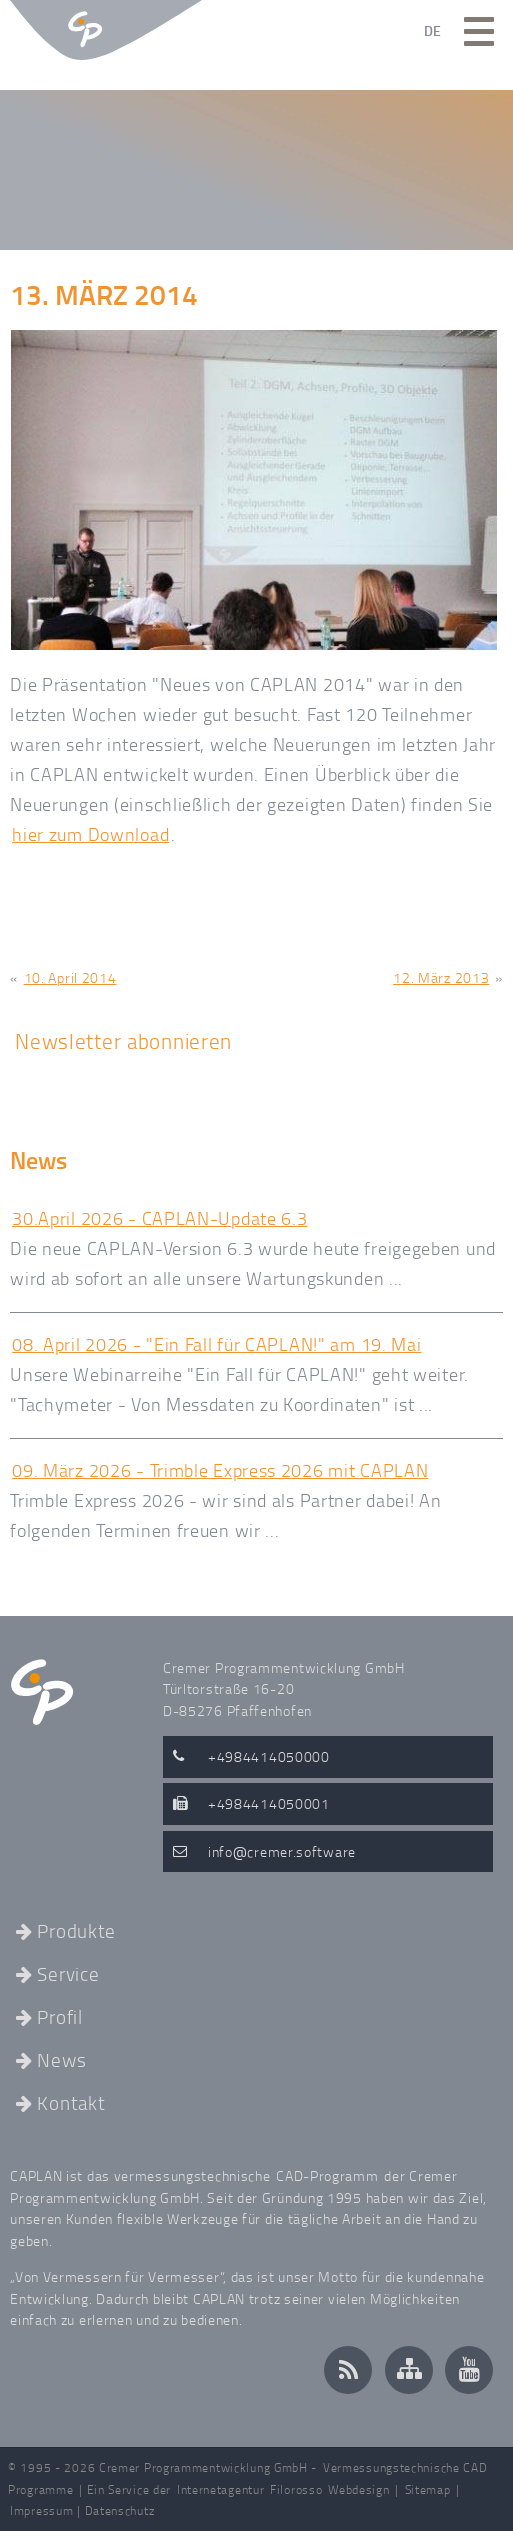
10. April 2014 (70, 977)
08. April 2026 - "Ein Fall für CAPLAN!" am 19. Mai (216, 1344)
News (61, 2061)
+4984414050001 (269, 1803)
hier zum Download (90, 834)
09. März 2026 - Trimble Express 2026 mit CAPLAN (220, 1470)
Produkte (76, 1932)
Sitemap (428, 2489)
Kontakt (71, 2104)
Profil (59, 2018)
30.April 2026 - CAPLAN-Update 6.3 (159, 1218)
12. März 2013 (441, 977)
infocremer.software (282, 1851)
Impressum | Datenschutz (82, 2510)
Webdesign (358, 2489)
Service (68, 1975)
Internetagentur (221, 2489)
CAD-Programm (327, 2175)
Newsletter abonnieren (123, 1040)
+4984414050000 (269, 1756)
